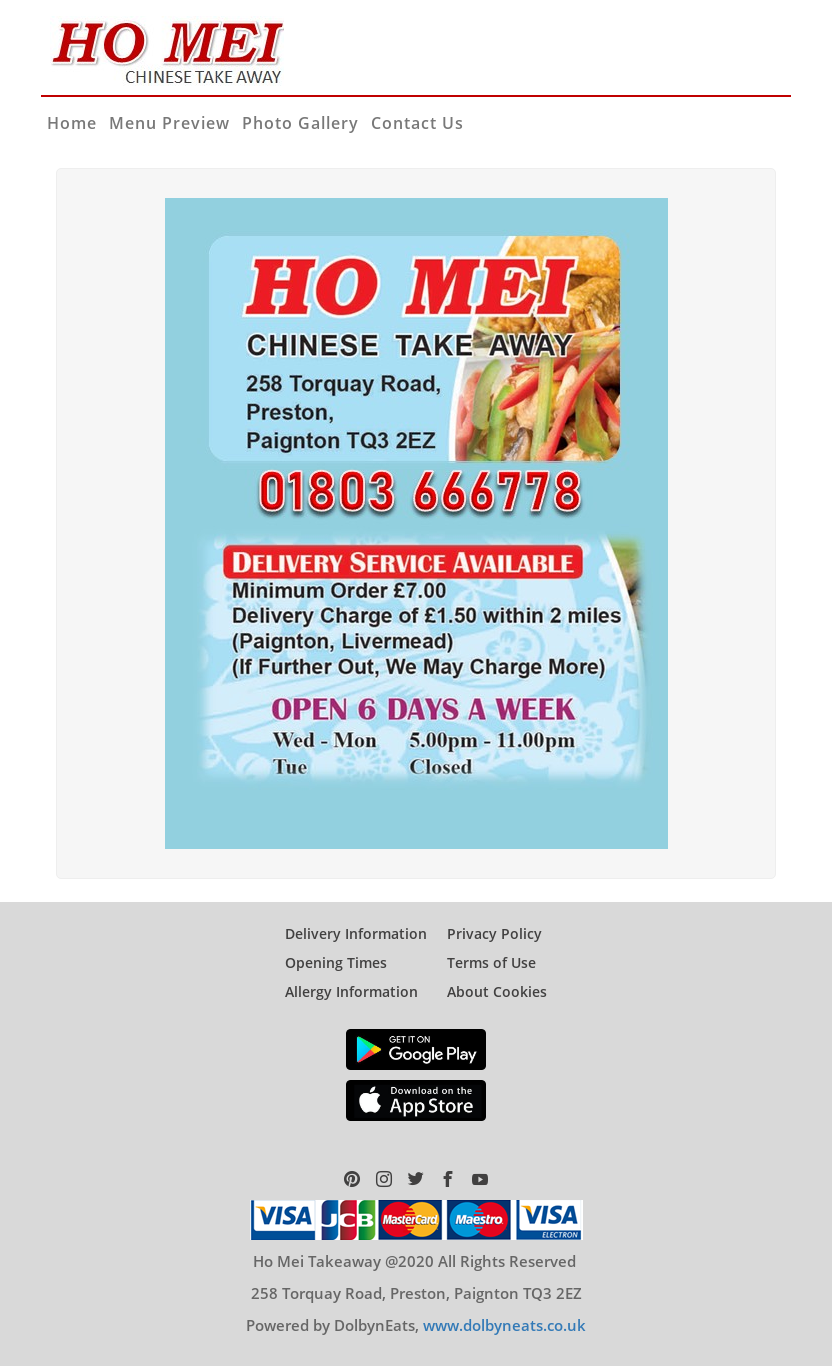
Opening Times (336, 962)
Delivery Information (356, 933)
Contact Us (417, 123)
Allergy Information (351, 991)
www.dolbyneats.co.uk (504, 1325)
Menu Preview (169, 123)
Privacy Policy (494, 933)
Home (72, 123)
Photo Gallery (300, 123)
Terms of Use (491, 962)
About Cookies (497, 991)
